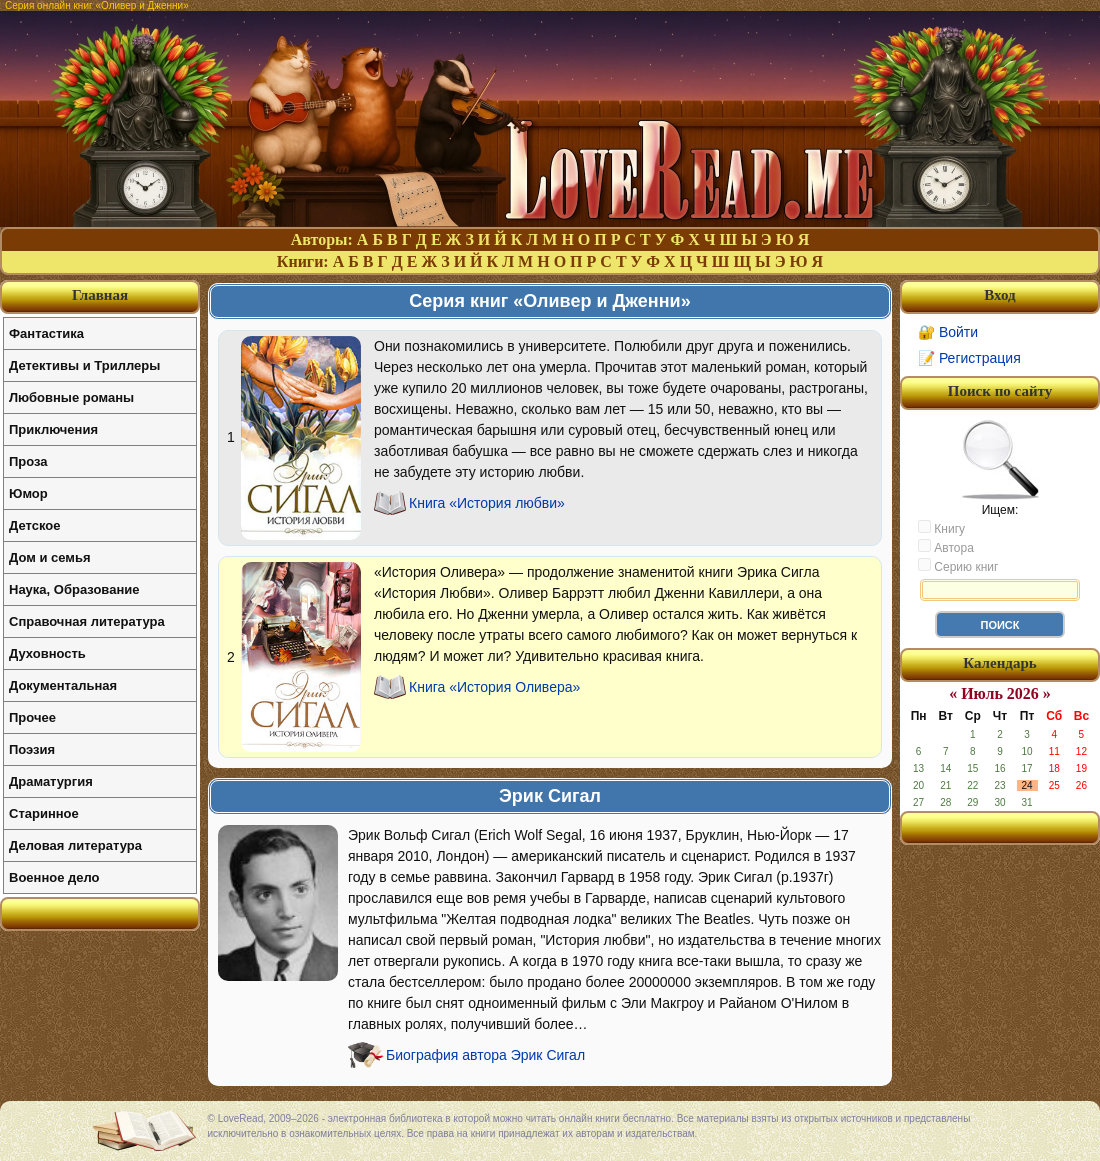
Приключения (53, 429)
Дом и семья (50, 557)
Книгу (941, 528)
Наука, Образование (74, 589)
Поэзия (32, 749)
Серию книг (958, 566)
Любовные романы (71, 397)
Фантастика (46, 333)
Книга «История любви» (487, 503)
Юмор (28, 493)
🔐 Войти (948, 332)
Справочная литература (87, 621)
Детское (34, 525)
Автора (946, 547)
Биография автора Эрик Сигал (485, 1055)
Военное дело (54, 877)
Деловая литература (75, 845)
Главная (100, 295)
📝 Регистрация (969, 358)
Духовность (47, 653)
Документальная (63, 685)
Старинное (44, 813)
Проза (28, 461)
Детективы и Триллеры (84, 365)
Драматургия (51, 781)
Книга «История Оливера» (494, 687)
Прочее (32, 717)
